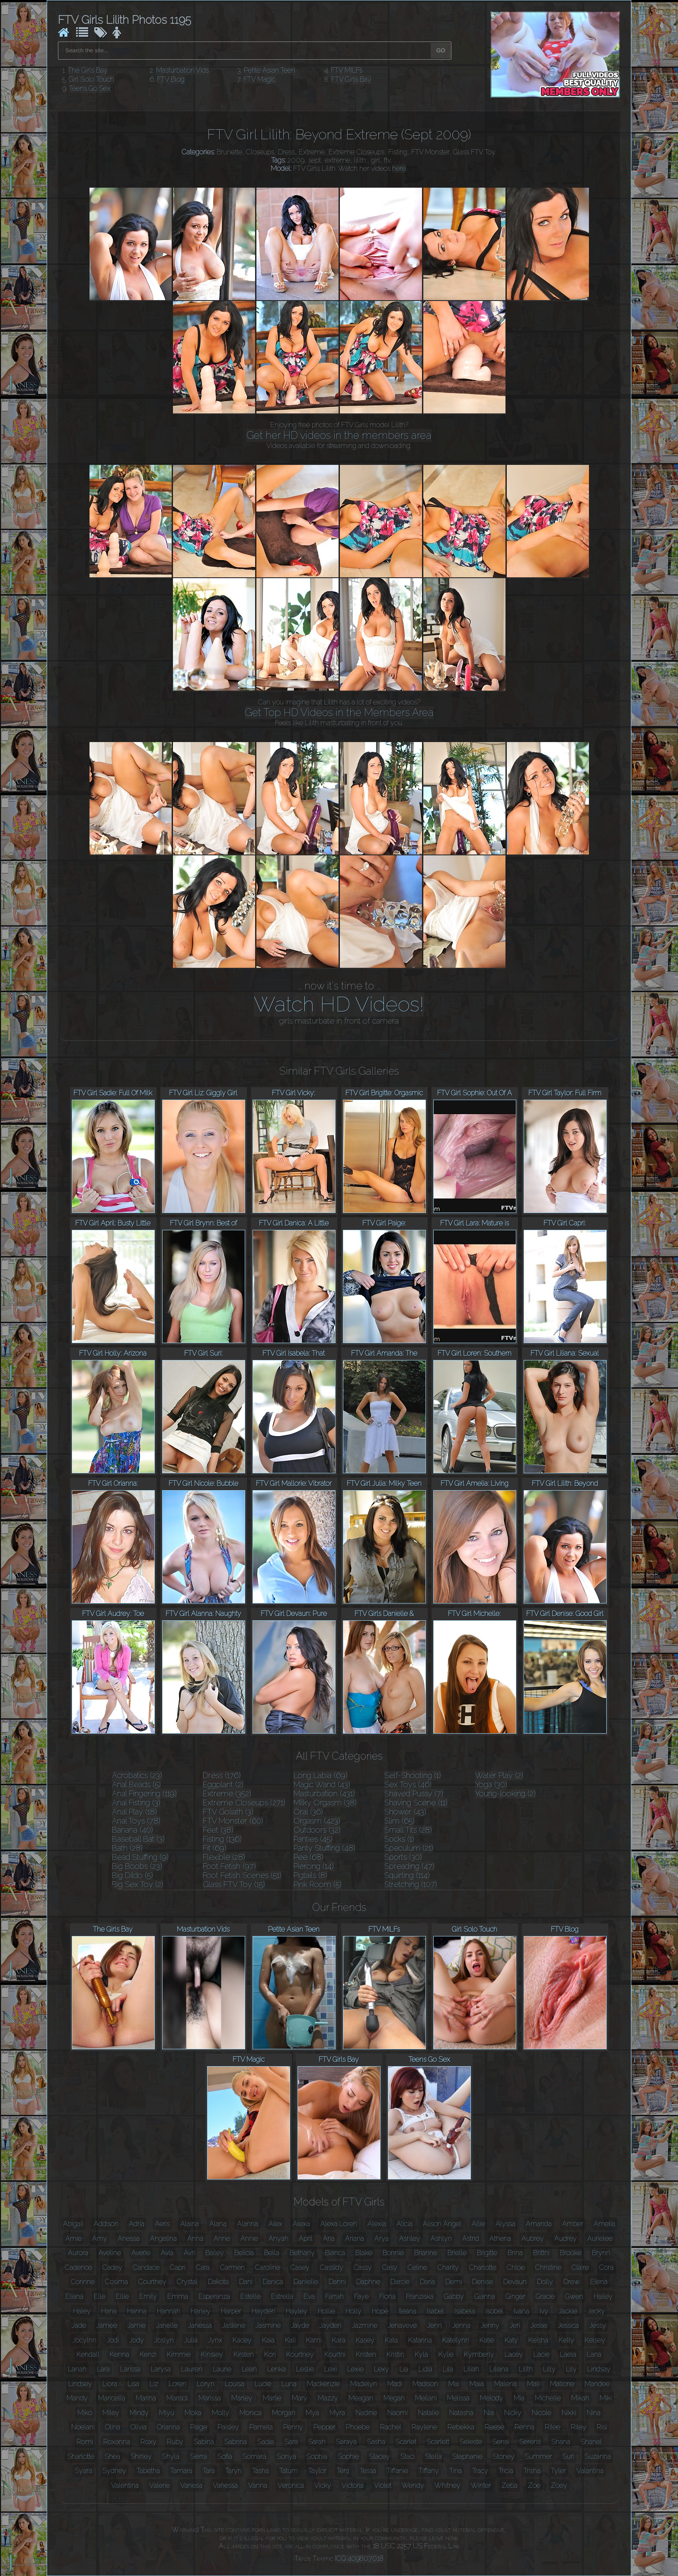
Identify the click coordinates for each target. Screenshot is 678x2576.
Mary (299, 2398)
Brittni (541, 2253)
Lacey (514, 2354)
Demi (453, 2282)
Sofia (224, 2456)
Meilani (426, 2398)
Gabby (454, 2296)
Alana (218, 2224)
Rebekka (461, 2427)
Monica (251, 2413)
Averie (140, 2253)
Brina (515, 2253)
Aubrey (532, 2238)
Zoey (559, 2485)
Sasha (376, 2442)
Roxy (149, 2442)
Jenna (461, 2325)
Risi (602, 2427)
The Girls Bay (88, 70)
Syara (83, 2471)
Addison (106, 2224)
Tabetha (148, 2471)
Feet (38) (218, 1829)
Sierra (198, 2456)
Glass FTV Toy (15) (234, 1884)
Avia (167, 2253)
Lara (103, 2369)
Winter (481, 2485)
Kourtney (300, 2354)
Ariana (354, 2238)
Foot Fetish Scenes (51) (242, 1875)
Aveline (110, 2253)
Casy (389, 2267)
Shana (560, 2442)
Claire (580, 2267)
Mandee (597, 2384)
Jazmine (364, 2325)
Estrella (282, 2296)
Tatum (288, 2471)
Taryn (233, 2471)
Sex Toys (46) (408, 1784)
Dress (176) (222, 1775)
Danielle (306, 2282)
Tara (209, 2471)
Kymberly (479, 2354)
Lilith (526, 2369)
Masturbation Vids (182, 70)
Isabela (464, 2311)
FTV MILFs (346, 70)
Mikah (580, 2398)
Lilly (549, 2369)
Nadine (366, 2413)
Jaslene (233, 2325)
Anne (222, 2238)
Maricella (111, 2398)
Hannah (168, 2311)
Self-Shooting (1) (412, 1775)
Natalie (428, 2413)
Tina (455, 2471)
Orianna (168, 2427)
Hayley (296, 2311)
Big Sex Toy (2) (137, 1884)
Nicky (512, 2413)
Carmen (232, 2267)
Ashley (409, 2238)
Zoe (534, 2485)
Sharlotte (80, 2456)
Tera (343, 2471)
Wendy (413, 2485)
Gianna (484, 2296)
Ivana (521, 2311)
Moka (193, 2413)
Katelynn (455, 2340)
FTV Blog (171, 79)
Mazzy (328, 2398)
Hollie (326, 2311)
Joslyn (164, 2340)
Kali (290, 2340)
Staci (407, 2456)
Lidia (425, 2369)
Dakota (218, 2282)
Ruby (175, 2442)
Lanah (77, 2369)
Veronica (291, 2485)
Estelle (250, 2296)
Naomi (397, 2413)
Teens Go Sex (90, 88)
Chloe (516, 2267)
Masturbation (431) (324, 1793)
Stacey (379, 2456)
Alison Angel (442, 2224)
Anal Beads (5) (136, 1784)
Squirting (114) (407, 1875)
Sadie (265, 2442)
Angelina (163, 2238)
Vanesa (191, 2485)
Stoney (504, 2456)
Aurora (78, 2253)
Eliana (74, 2296)
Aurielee (600, 2238)
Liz (154, 2384)
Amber (572, 2224)
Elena (599, 2282)
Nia (489, 2413)
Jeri (515, 2325)
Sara (291, 2442)
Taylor (317, 2471)
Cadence (78, 2267)
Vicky (322, 2485)
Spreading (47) (409, 1866)
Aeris (162, 2224)
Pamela (261, 2427)
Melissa (458, 2398)
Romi (85, 2442)
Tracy (480, 2471)
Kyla (421, 2354)
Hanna (137, 2311)
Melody (491, 2398)
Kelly (566, 2340)
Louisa (234, 2384)
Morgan (283, 2413)
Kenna (119, 2354)
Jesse (539, 2325)
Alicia (405, 2224)
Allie (478, 2224)
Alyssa (505, 2224)
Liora (109, 2384)
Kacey (242, 2340)
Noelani (83, 2427)
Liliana (498, 2369)
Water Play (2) (499, 1775)
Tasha (260, 2471)
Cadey (112, 2267)
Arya (381, 2238)
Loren (177, 2384)
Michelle (548, 2398)
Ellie (122, 2296)
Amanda (539, 2224)
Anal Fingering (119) (144, 1793)
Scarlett (438, 2442)
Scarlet (406, 2442)
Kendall (88, 2354)
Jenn (434, 2325)
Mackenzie (323, 2384)
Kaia (268, 2340)
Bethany (302, 2253)
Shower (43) (405, 1811)
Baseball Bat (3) (138, 1838)
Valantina (590, 2471)
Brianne (425, 2253)
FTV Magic (259, 79)
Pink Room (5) (318, 1884)
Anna (195, 2238)
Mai (453, 2384)
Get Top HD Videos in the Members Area (339, 712)
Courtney (152, 2282)
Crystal (187, 2282)
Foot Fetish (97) (229, 1866)
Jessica (568, 2325)
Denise (482, 2282)
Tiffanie (397, 2471)
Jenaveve (402, 2325)
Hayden (263, 2311)
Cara (203, 2267)
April (306, 2238)
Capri (177, 2267)
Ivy (544, 2311)
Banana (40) (132, 1829)
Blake (363, 2253)
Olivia (139, 2427)
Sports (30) (403, 1857)
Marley (242, 2398)
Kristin (395, 2354)
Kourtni (334, 2354)
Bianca (335, 2253)
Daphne (368, 2282)
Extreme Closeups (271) (244, 1802)
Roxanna (116, 2442)
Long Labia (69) (321, 1775)
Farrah (334, 2296)
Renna (524, 2427)
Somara (254, 2456)
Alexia (377, 2224)
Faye (361, 2296)
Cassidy (331, 2267)
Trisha (532, 2471)
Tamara (181, 2471)
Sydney (114, 2471)
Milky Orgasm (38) (325, 1802)
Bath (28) (127, 1848)
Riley (578, 2427)
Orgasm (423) (317, 1820)
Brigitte (487, 2253)
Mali (533, 2384)
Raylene (424, 2427)
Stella (433, 2456)
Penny (293, 2427)
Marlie (272, 2398)
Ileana (407, 2311)
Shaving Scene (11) (416, 1802)
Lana (594, 2354)
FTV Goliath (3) (228, 1811)
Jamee (106, 2325)
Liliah (471, 2369)
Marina (146, 2398)
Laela (568, 2354)
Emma (177, 2296)
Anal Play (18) (134, 1811)
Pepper (324, 2427)
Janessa (200, 2325)
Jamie (137, 2325)
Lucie (263, 2384)
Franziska (420, 2296)
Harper (231, 2311)
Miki (606, 2398)
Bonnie (393, 2253)
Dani (246, 2282)
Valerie (159, 2485)
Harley (201, 2311)
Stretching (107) (410, 1884)
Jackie (568, 2311)
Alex (275, 2224)
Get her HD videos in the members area (339, 435)
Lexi (330, 2369)
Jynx (215, 2340)
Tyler (558, 2471)
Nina (594, 2413)
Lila (448, 2369)
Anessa (129, 2238)
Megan (394, 2398)
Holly (353, 2311)
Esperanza (214, 2296)
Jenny (490, 2325)
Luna (289, 2384)
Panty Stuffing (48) (324, 1848)
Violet (382, 2485)
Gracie (545, 2296)
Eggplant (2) (223, 1784)
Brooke (571, 2253)
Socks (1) (399, 1838)
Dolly (545, 2282)
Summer (538, 2456)
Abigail (73, 2224)
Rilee (552, 2427)
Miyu (166, 2413)
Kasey (365, 2340)
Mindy (139, 2413)
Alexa (301, 2224)
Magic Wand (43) (322, 1784)
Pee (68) (308, 1857)
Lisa (133, 2384)
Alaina (189, 2224)
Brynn (601, 2253)
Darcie (399, 2282)
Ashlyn (441, 2238)
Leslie (305, 2369)
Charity (448, 2267)
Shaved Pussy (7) (413, 1793)
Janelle (167, 2325)
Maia (477, 2384)
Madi (394, 2384)
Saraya (346, 2442)
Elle (100, 2296)
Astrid (470, 2238)
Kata (391, 2340)
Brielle (457, 2253)
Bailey (214, 2253)
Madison (425, 2384)
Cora (606, 2267)
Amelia (604, 2224)
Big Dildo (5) (132, 1875)
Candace (146, 2267)
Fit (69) (215, 1848)
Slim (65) (399, 1820)
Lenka (276, 2369)
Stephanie (467, 2456)
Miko (84, 2413)
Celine (417, 2267)
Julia (191, 2340)
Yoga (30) (491, 1784)
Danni (337, 2282)
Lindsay (599, 2369)
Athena (500, 2238)
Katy (511, 2340)
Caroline (267, 2267)
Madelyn (363, 2384)
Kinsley (212, 2354)
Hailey (603, 2296)
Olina (112, 2427)
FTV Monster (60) (233, 1820)
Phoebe (358, 2427)
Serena (530, 2442)
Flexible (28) (224, 1857)
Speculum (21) (408, 1848)
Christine (548, 2267)
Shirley (141, 2456)
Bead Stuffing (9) (140, 1857)
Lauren (191, 2369)
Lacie (542, 2354)
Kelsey (595, 2340)
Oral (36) (308, 1811)
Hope (380, 2311)
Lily (571, 2369)
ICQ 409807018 (359, 2558)
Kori (270, 2354)
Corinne (83, 2282)
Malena (505, 2384)
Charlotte (482, 2267)
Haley (82, 2311)
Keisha (538, 2340)
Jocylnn (84, 2340)
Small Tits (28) (408, 1829)
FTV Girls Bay (351, 79)
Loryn (205, 2384)
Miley (110, 2413)
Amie (73, 2238)
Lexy (381, 2369)
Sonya (286, 2456)
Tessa (368, 2471)
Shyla (170, 2456)
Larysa (161, 2369)
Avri (189, 2253)
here (399, 168)
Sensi (501, 2442)
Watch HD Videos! (339, 1004)
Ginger (515, 2296)
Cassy (363, 2267)
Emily (148, 2296)
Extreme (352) (227, 1793)
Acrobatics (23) (137, 1775)
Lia (404, 2369)
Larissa (130, 2369)
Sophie (348, 2456)
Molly (220, 2413)
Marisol (177, 2398)
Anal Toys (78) (136, 1820)
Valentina (125, 2485)
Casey (300, 2267)
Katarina (420, 2340)
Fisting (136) (222, 1838)
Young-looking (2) (505, 1793)
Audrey (565, 2238)
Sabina (204, 2442)
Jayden (331, 2325)
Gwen (574, 2296)
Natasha (461, 2413)
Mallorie (562, 2384)
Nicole (541, 2413)
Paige (198, 2427)
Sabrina (235, 2442)
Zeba (510, 2485)
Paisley (228, 2427)
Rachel (390, 2427)
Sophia (317, 2456)
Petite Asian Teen (269, 70)
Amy (99, 2238)
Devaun (515, 2282)
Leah (249, 2369)
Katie (487, 2340)
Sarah (317, 2442)
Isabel (435, 2311)
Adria (136, 2224)
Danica (273, 2282)
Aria (329, 2238)
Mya (312, 2413)
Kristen (366, 2354)
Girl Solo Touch (91, 79)
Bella (271, 2253)
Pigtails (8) (310, 1875)
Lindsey (80, 2384)
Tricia (506, 2471)
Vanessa (225, 2485)
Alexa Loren (338, 2224)
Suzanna (598, 2456)
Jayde (300, 2325)
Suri (568, 2456)
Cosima (116, 2282)
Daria (427, 2282)
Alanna (247, 2224)
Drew (571, 2282)
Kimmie (179, 2354)
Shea (112, 2456)
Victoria (353, 2485)
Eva (309, 2296)
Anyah (278, 2238)
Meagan (361, 2398)
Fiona (387, 2296)
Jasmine (268, 2325)
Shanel (591, 2442)
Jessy (597, 2325)
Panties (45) (313, 1838)
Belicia (244, 2253)
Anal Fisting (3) (136, 1802)
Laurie (222, 2369)
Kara (338, 2340)
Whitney (448, 2485)
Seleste (471, 2442)
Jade (79, 2325)
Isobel (494, 2311)
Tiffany (429, 2471)
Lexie (355, 2369)
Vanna (257, 2485)
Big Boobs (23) (137, 1866)
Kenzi (148, 2354)
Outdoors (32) (317, 1829)
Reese (494, 2427)
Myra (337, 2413)
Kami (314, 2340)
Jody (136, 2340)
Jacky (596, 2311)
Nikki (569, 2413)
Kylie (446, 2354)
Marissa (209, 2398)
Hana (109, 2311)
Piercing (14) (314, 1866)
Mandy (77, 2398)
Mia (519, 2398)
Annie (249, 2238)
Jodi (113, 2340)
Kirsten (243, 2354)
